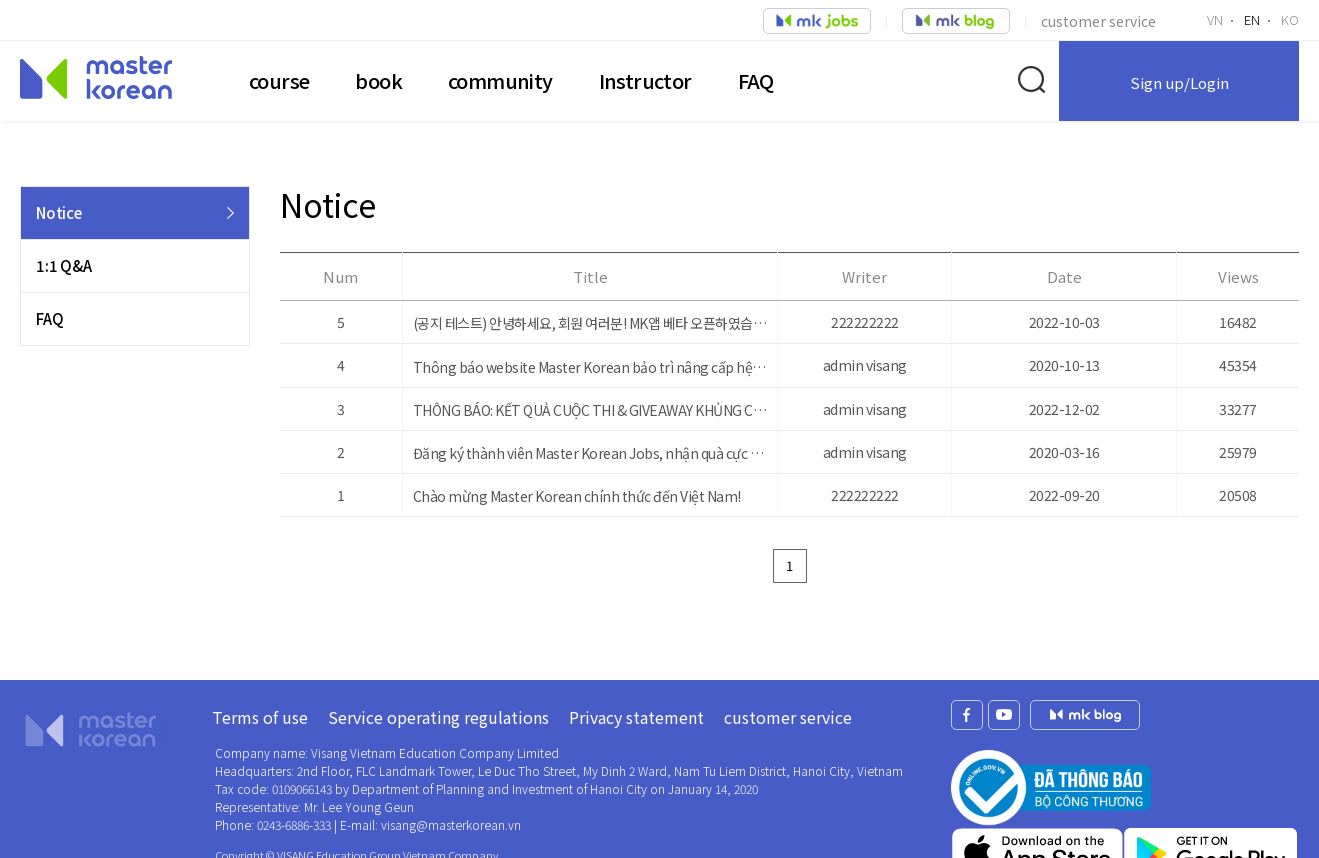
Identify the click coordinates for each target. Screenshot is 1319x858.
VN (1215, 19)
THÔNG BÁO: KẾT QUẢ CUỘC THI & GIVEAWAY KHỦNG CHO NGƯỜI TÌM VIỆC (590, 410)
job (817, 21)
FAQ (756, 80)
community (500, 80)
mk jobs (1085, 715)
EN (1252, 19)
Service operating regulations (438, 717)
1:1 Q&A (64, 265)
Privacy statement (636, 717)
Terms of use (260, 717)
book (378, 80)
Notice (59, 212)
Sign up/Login (1179, 82)
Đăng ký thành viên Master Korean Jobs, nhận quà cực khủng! (590, 453)
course (279, 80)
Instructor (645, 80)
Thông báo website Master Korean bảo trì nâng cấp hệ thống (590, 367)
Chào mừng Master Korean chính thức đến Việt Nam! (577, 496)
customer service (1098, 21)
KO (1290, 19)
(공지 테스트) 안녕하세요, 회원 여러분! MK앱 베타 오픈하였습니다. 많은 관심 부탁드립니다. (590, 323)
